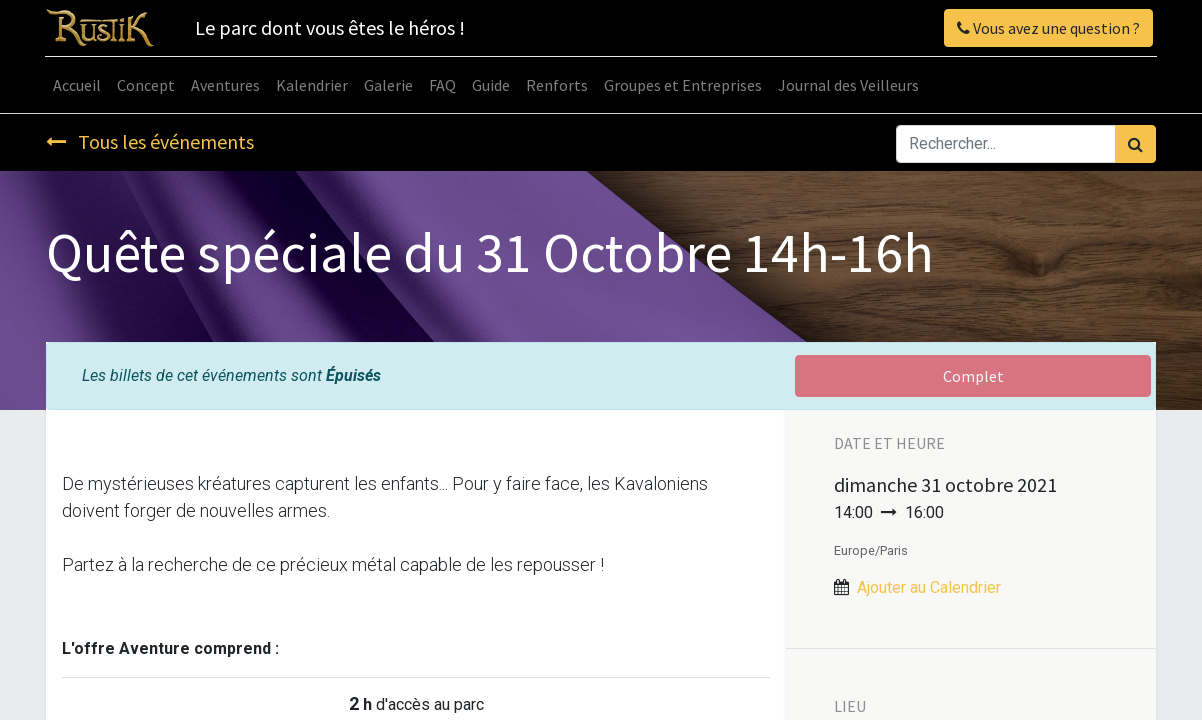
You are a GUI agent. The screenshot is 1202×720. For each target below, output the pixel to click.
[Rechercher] (1135, 144)
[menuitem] (78, 85)
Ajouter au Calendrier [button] (929, 587)
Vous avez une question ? (1047, 28)
